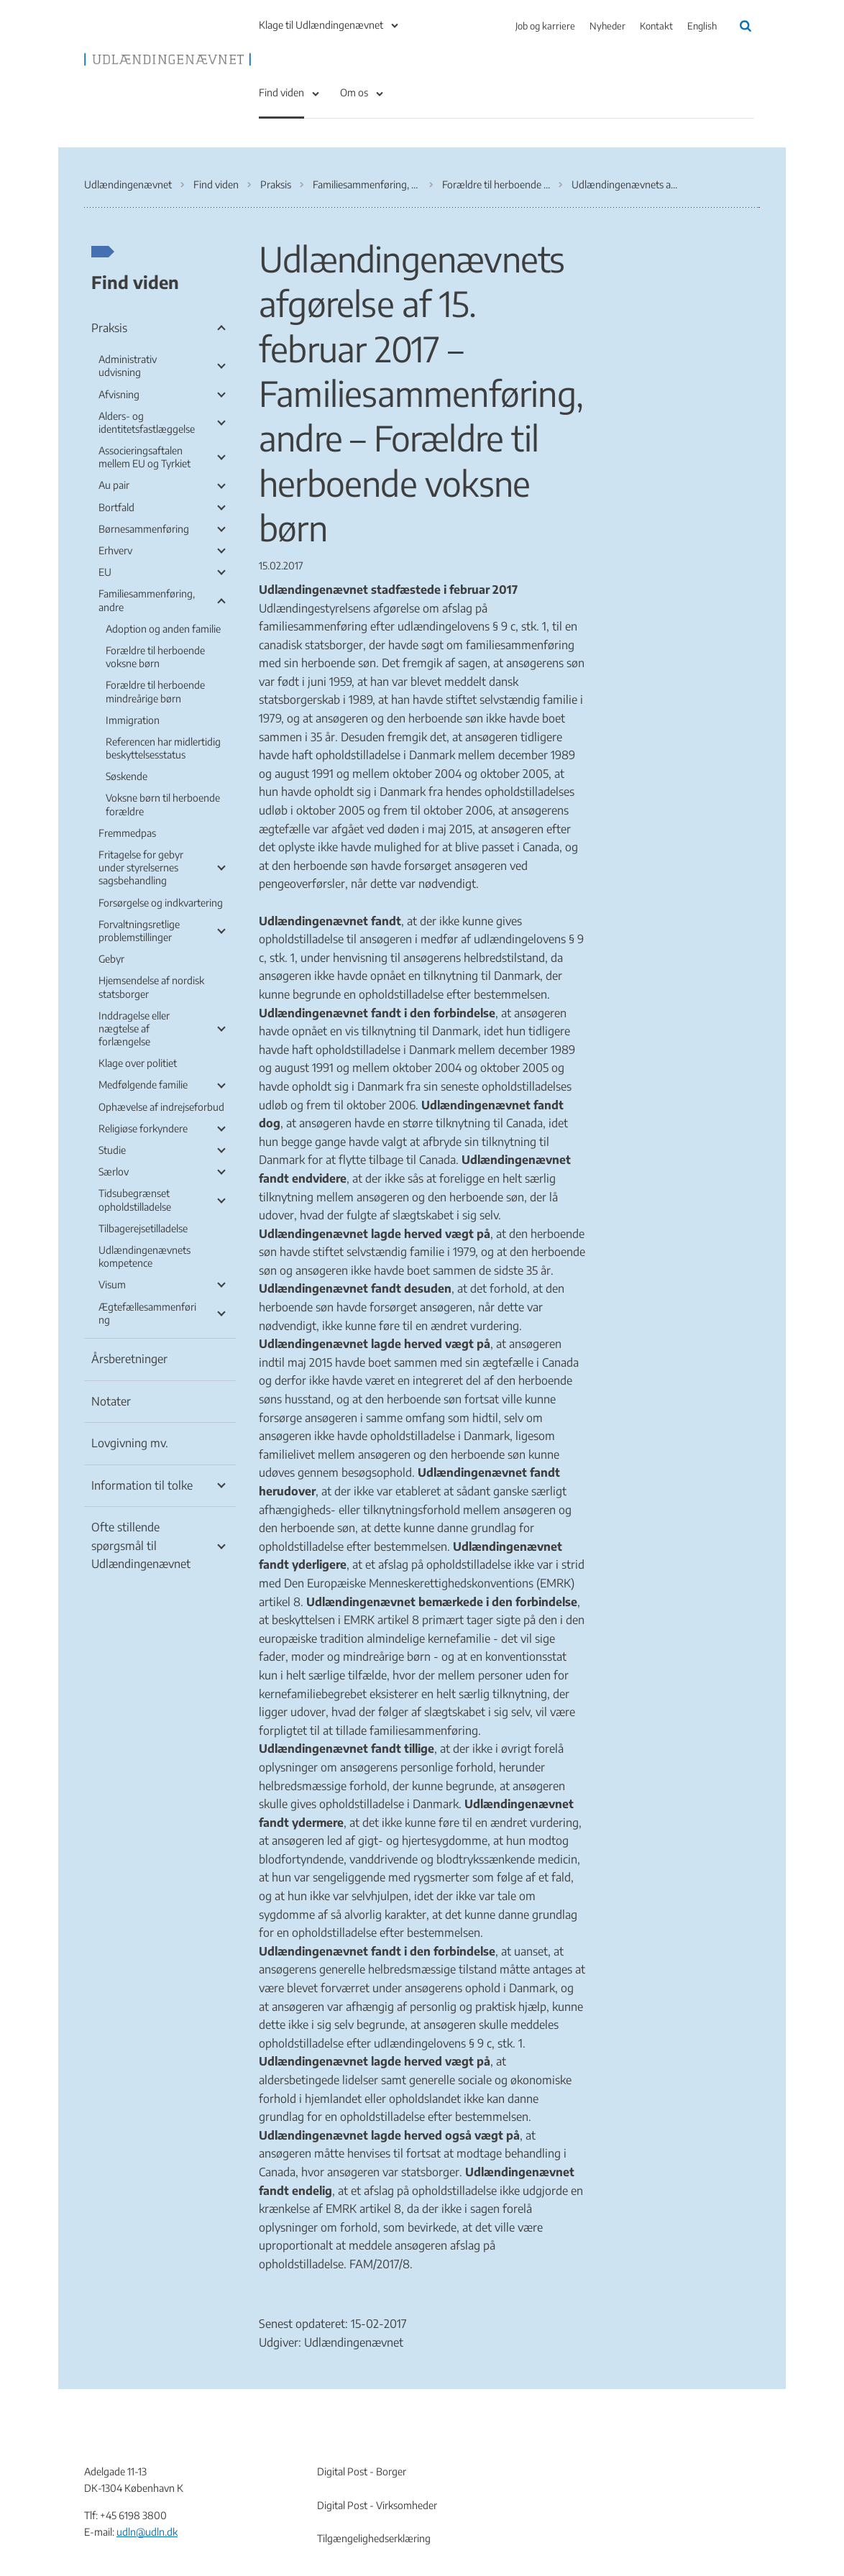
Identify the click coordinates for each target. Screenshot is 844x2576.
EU (104, 572)
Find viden (281, 92)
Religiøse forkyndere (143, 1128)
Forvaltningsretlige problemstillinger (139, 930)
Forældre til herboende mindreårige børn (155, 691)
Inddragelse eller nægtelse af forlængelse (134, 1028)
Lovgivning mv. (129, 1443)
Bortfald (116, 507)
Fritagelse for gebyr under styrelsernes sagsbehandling (140, 867)
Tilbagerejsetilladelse (143, 1228)
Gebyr (111, 959)
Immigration (133, 720)
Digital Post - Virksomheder (377, 2505)
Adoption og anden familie (163, 629)
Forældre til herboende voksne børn (155, 656)
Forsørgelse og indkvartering (160, 903)
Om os (354, 92)
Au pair (113, 485)
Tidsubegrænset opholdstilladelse (134, 1199)
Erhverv (115, 550)
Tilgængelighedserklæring (374, 2538)
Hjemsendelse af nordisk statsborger (151, 986)
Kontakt (656, 26)
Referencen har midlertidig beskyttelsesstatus (163, 748)
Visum (112, 1284)
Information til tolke (142, 1485)
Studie (112, 1150)
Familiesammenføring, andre (146, 600)
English (702, 26)
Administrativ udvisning (127, 365)
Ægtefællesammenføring (147, 1313)
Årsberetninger (129, 1359)
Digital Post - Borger (361, 2471)
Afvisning (118, 394)
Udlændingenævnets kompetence (144, 1256)
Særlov (113, 1171)
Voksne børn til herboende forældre (163, 804)
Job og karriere (545, 26)
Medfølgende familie (143, 1084)
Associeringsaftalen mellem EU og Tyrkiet (144, 456)
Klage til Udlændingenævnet (321, 25)
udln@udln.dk (147, 2532)
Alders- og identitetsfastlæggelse (146, 422)
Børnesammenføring (143, 529)
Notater (111, 1401)
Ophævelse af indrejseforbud (161, 1107)
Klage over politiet (137, 1063)
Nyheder (607, 26)
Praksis (109, 328)
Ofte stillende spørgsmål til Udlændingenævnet (141, 1545)
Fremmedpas (127, 833)
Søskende (126, 776)
